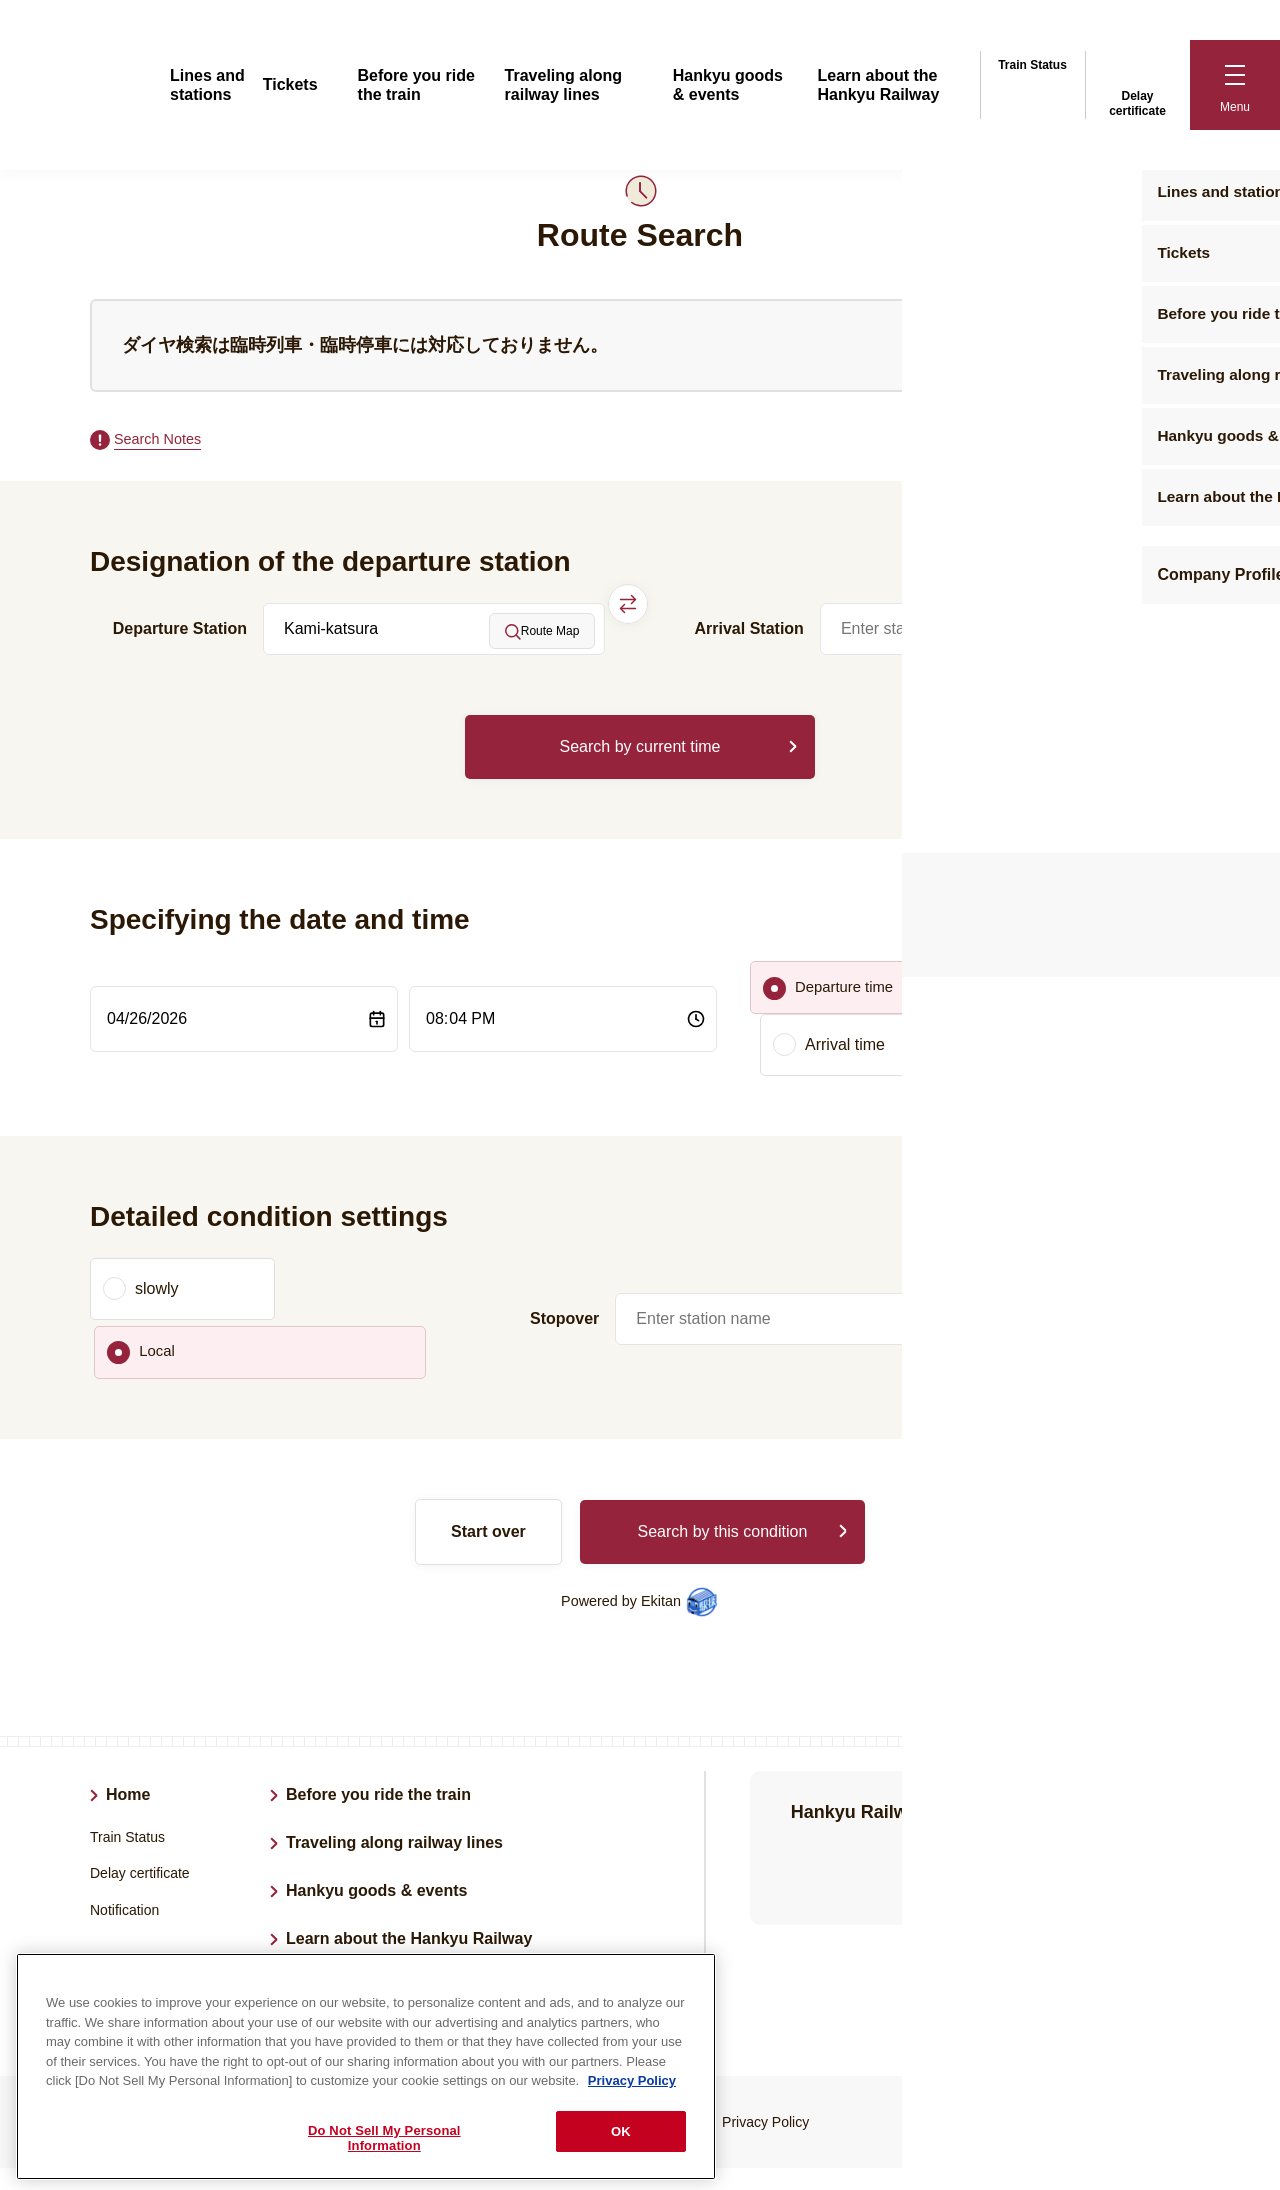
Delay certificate (1137, 83)
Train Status (1032, 62)
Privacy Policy (765, 2017)
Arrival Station (749, 631)
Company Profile (349, 1881)
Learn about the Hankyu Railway (409, 1833)
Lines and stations (176, 1866)
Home (128, 1689)
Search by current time (640, 749)
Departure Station (180, 631)
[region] (366, 2066)
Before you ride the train (378, 1689)
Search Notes (162, 440)
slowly (157, 1242)
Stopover (564, 1242)
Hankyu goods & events (376, 1785)
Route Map (542, 634)
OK (621, 2131)
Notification (124, 1805)
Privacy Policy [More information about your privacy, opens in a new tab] (632, 2080)
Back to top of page (1167, 2122)
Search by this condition (722, 1426)
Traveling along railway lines (394, 1737)
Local (353, 1242)
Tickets (290, 84)
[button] (1235, 85)
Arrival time (1034, 996)
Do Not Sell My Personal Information (384, 2138)
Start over (488, 1426)
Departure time (848, 996)
